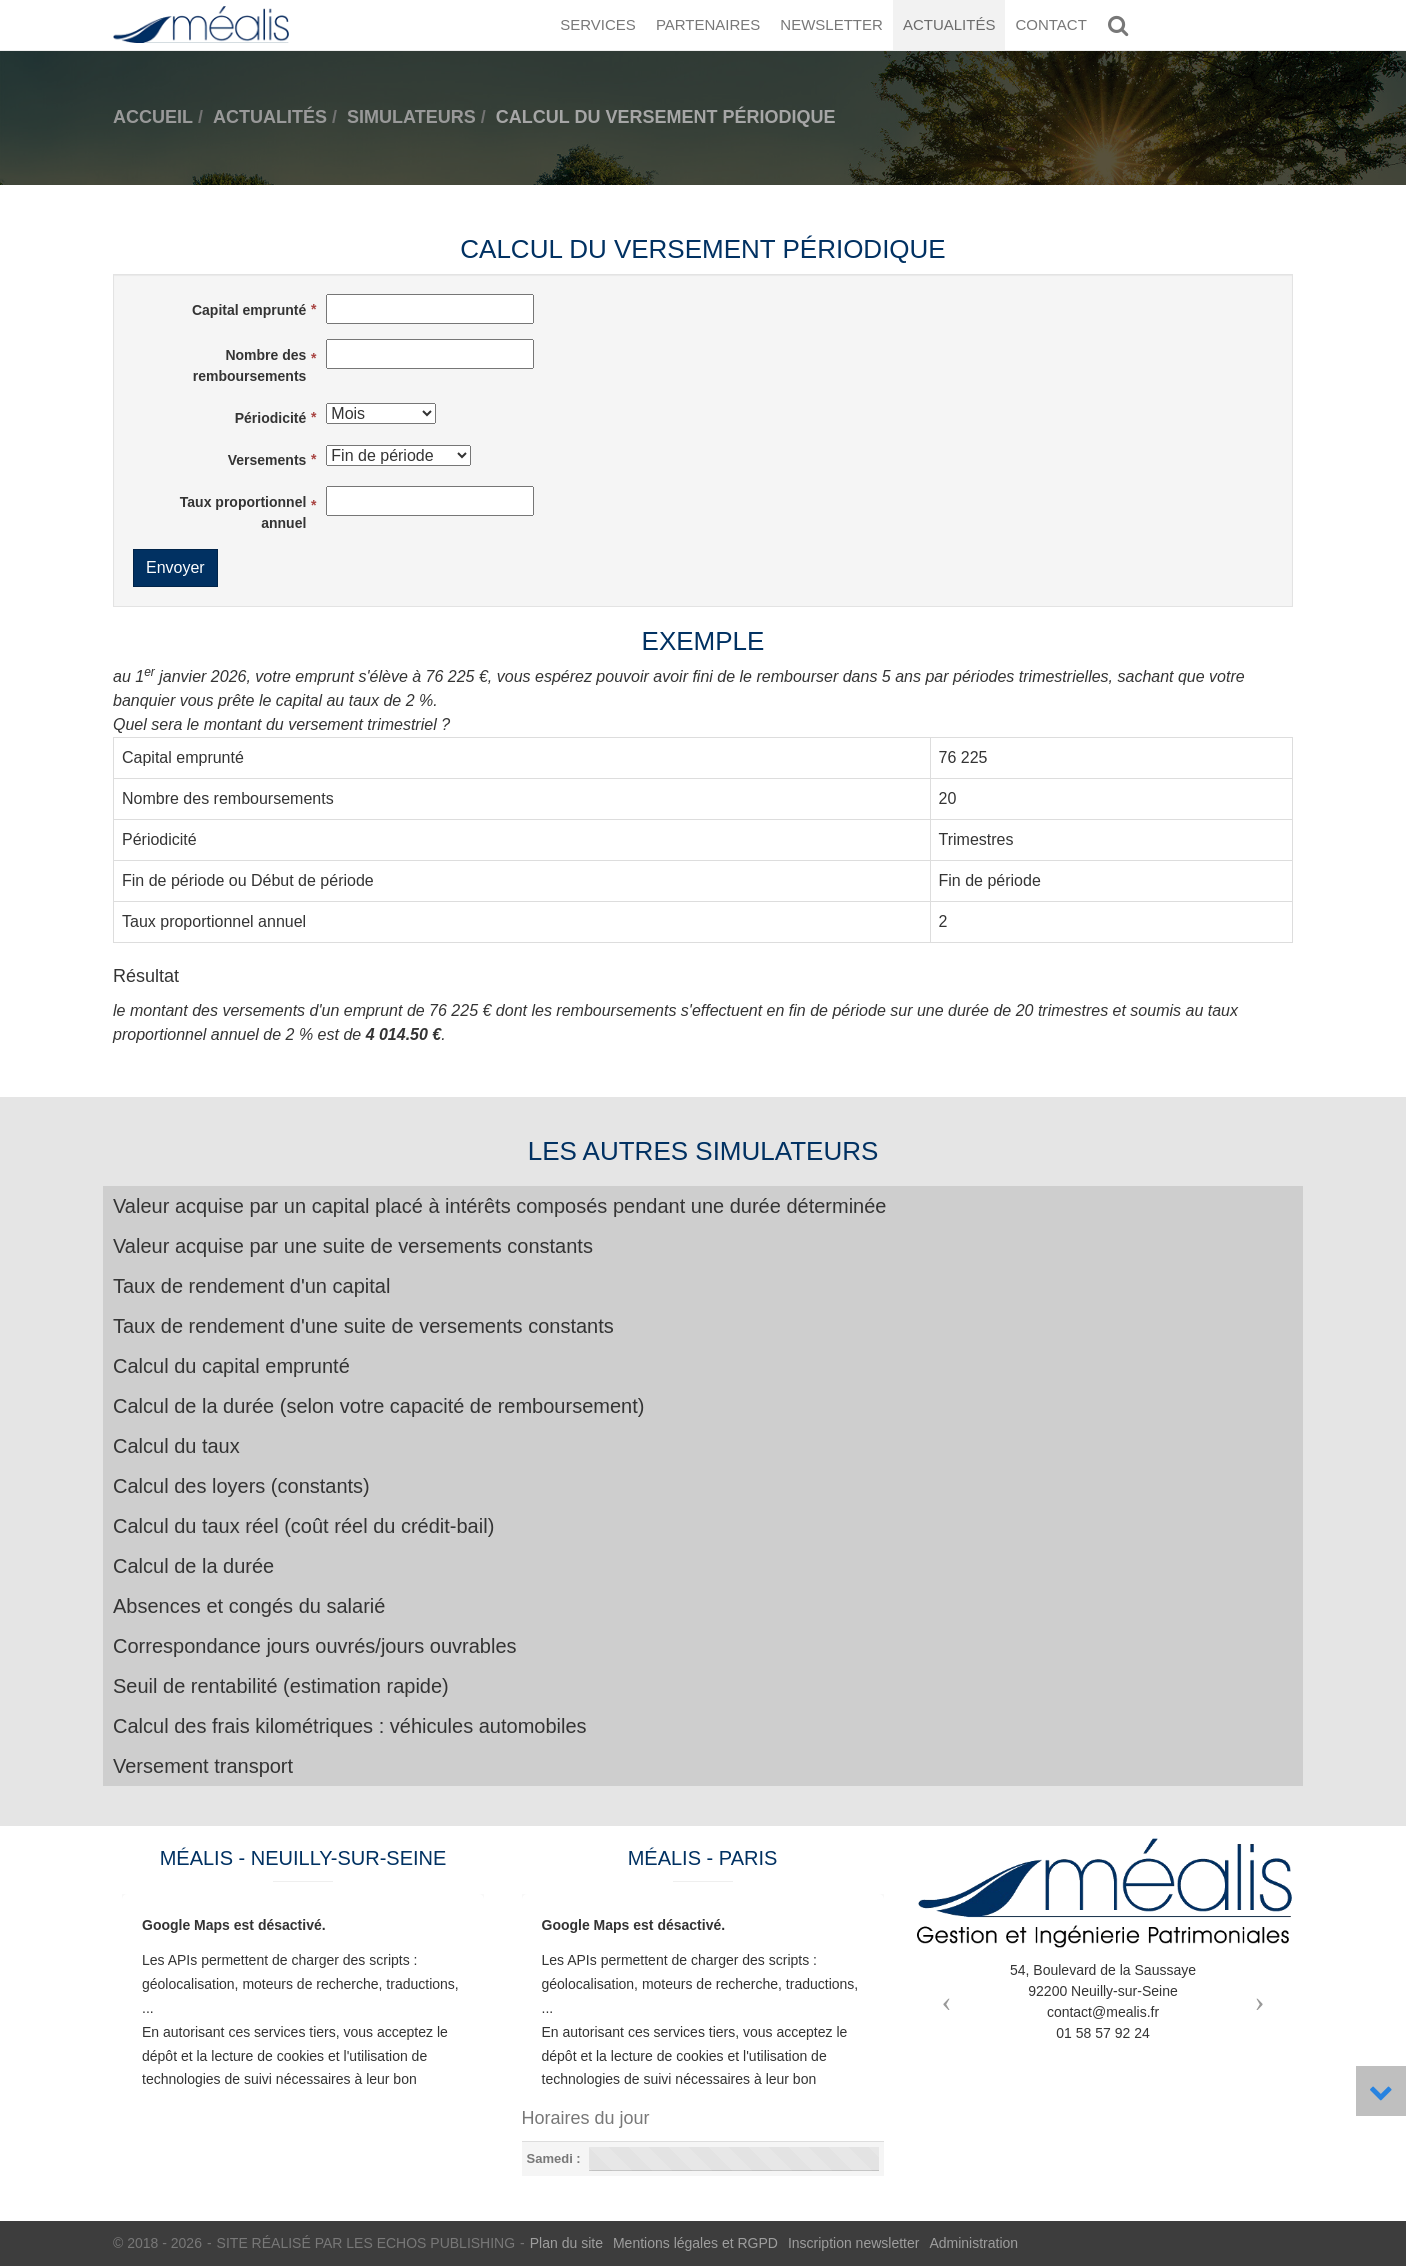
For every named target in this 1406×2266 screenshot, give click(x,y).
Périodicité (271, 418)
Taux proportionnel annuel (243, 512)
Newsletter (831, 24)
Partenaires (708, 24)
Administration (973, 2243)
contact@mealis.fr (1103, 2012)
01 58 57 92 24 (1102, 2033)
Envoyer (175, 567)
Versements (267, 460)
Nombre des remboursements (250, 365)
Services (598, 24)
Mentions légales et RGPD (695, 2243)
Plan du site (566, 2243)
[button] (941, 1996)
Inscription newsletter (854, 2243)
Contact (1050, 24)
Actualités (949, 24)
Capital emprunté (249, 310)
